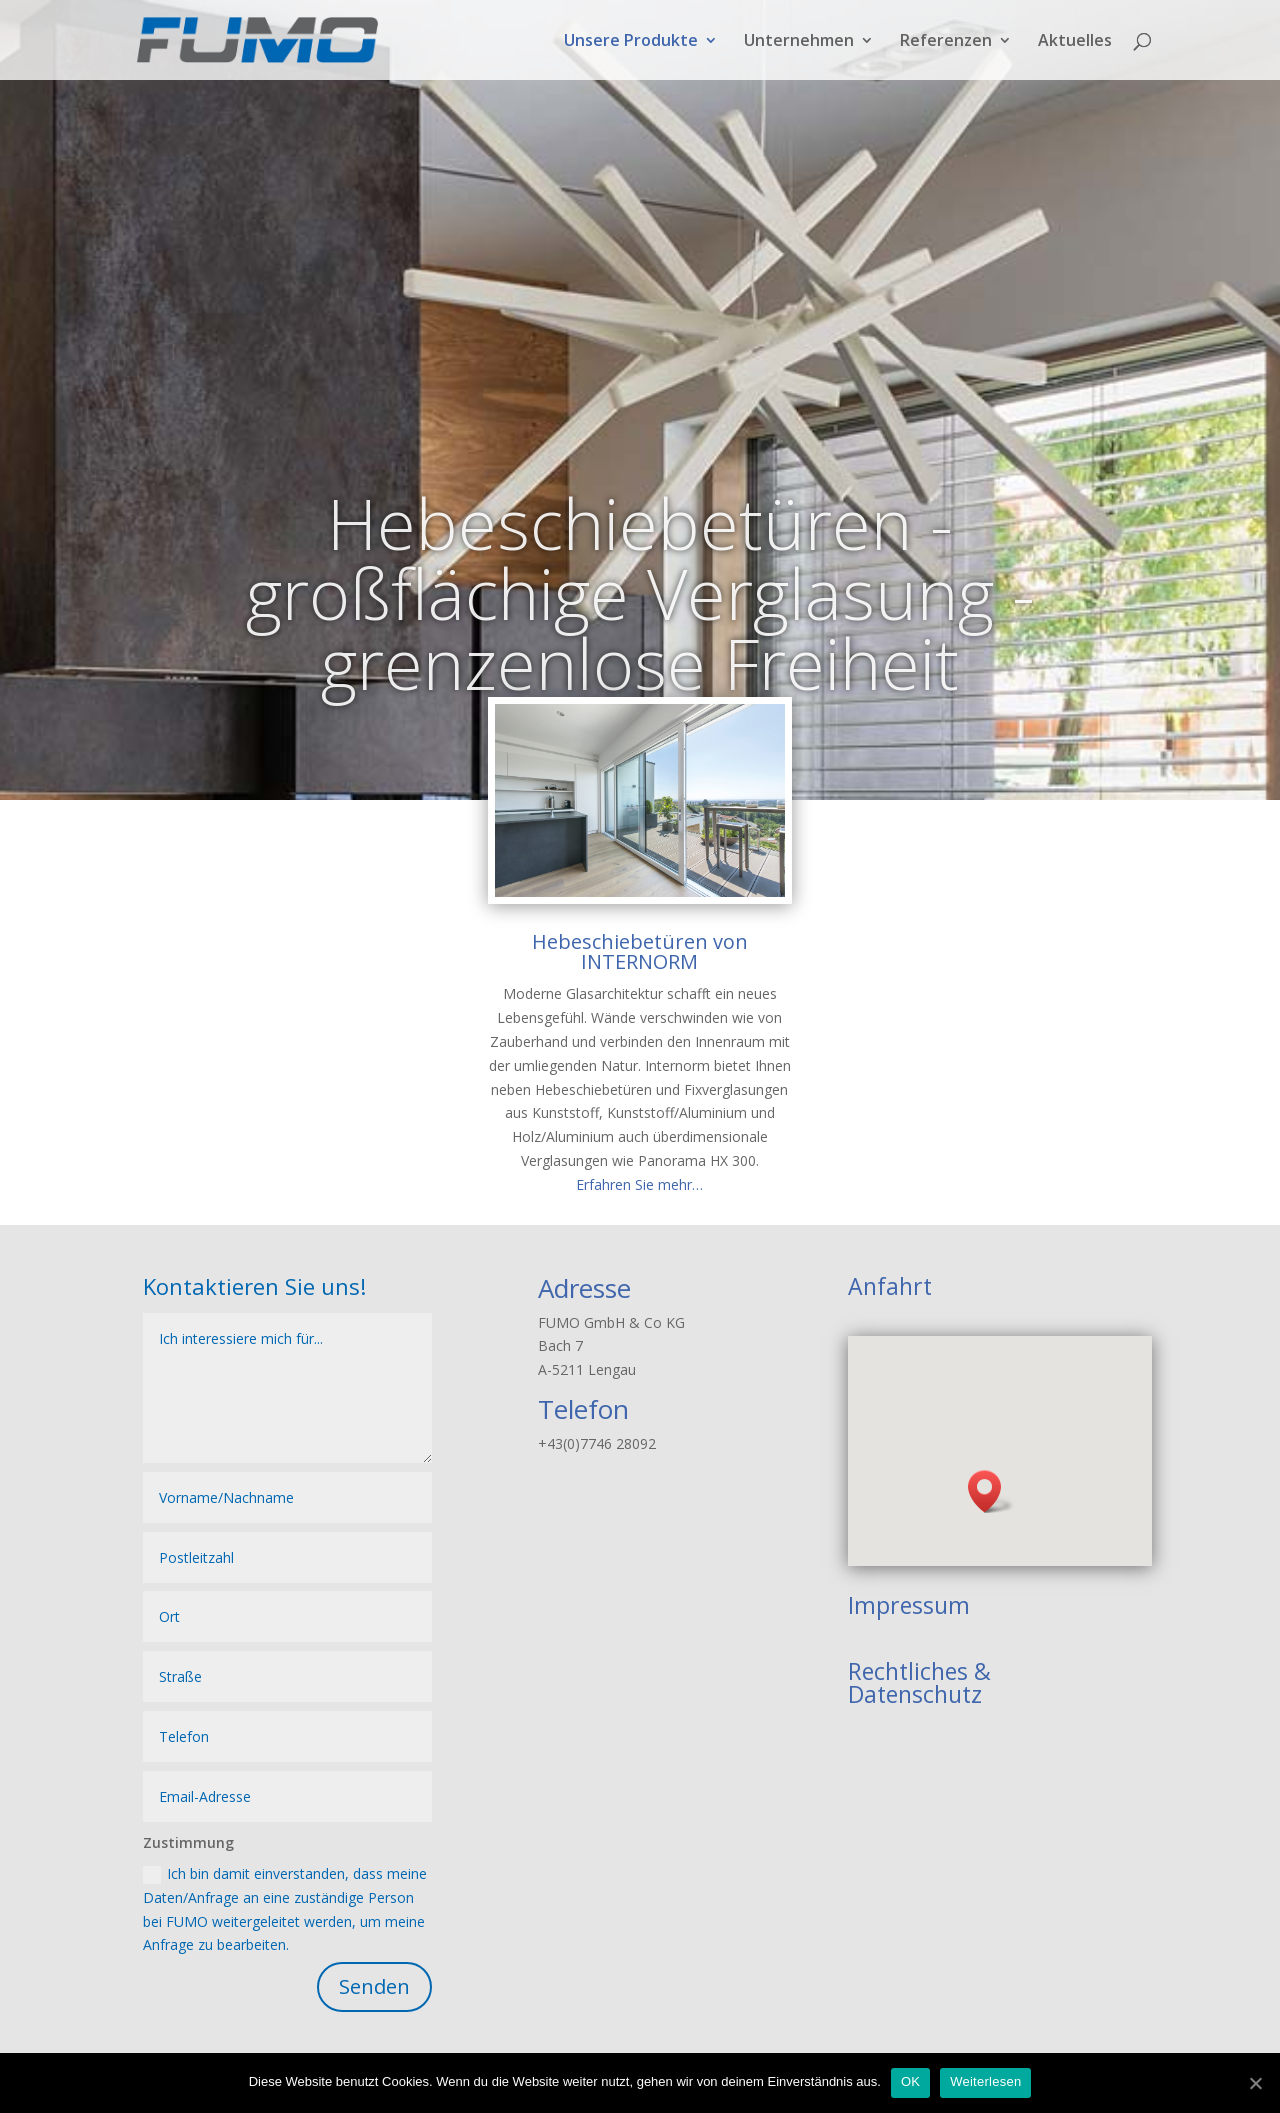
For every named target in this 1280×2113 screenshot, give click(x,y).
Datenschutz (915, 1694)
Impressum (909, 1605)
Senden (374, 1986)
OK (910, 2081)
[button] (991, 1491)
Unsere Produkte (631, 42)
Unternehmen (799, 42)
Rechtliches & (919, 1671)
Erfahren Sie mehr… (639, 1184)
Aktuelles (1075, 42)
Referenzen (946, 42)
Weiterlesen (985, 2081)
